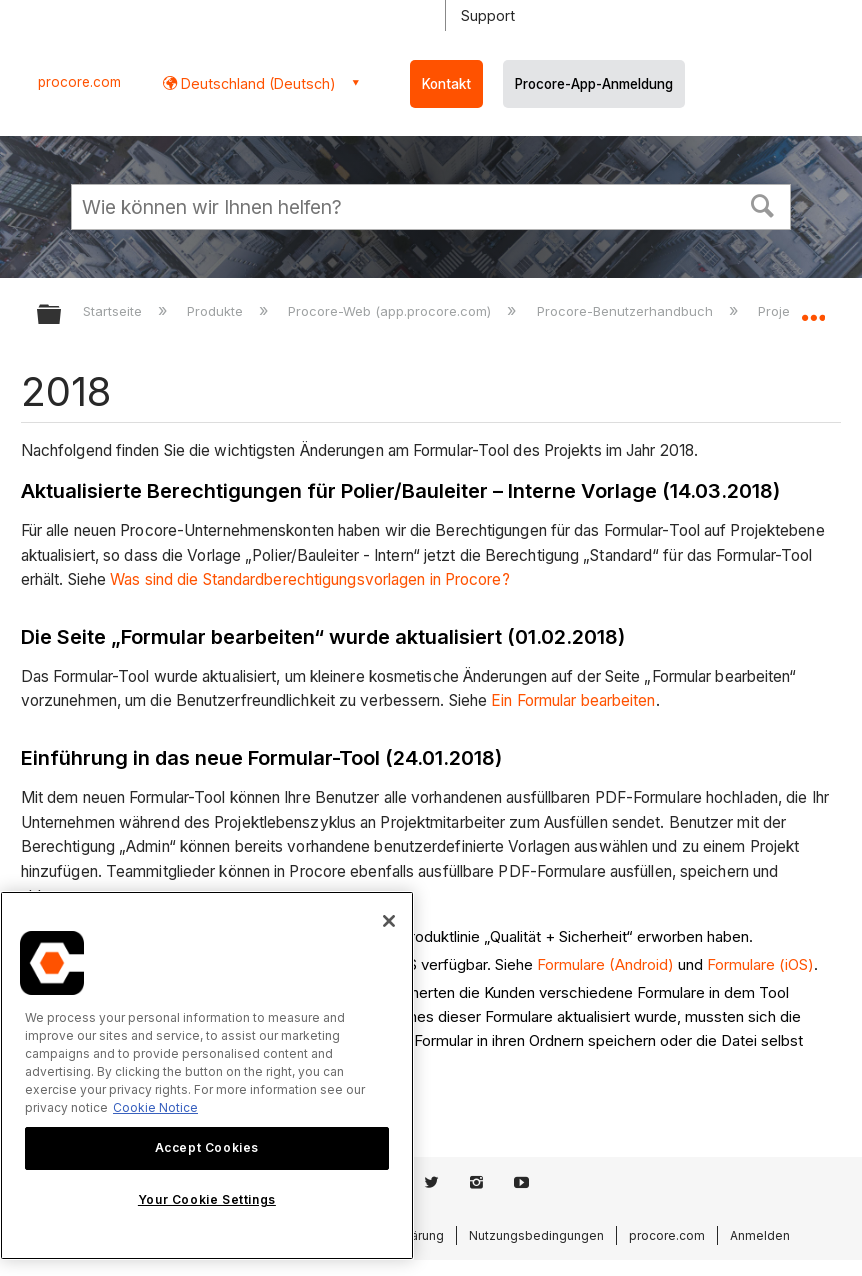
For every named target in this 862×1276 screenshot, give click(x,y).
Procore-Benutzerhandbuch (627, 311)
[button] (763, 204)
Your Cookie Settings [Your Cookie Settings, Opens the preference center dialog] (207, 1199)
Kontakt (446, 84)
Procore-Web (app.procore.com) (391, 311)
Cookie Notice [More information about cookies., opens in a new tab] (155, 1107)
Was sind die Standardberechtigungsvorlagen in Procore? (309, 579)
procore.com (79, 82)
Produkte (217, 311)
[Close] (389, 921)
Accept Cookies (207, 1147)
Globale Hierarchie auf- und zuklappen (62, 315)
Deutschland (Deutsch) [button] (256, 83)
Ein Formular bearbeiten (573, 700)
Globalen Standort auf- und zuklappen (813, 308)
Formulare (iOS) (760, 964)
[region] (207, 1075)
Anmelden (760, 1235)
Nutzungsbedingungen (536, 1235)
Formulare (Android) (605, 964)
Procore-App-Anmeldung (594, 84)
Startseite (114, 311)
